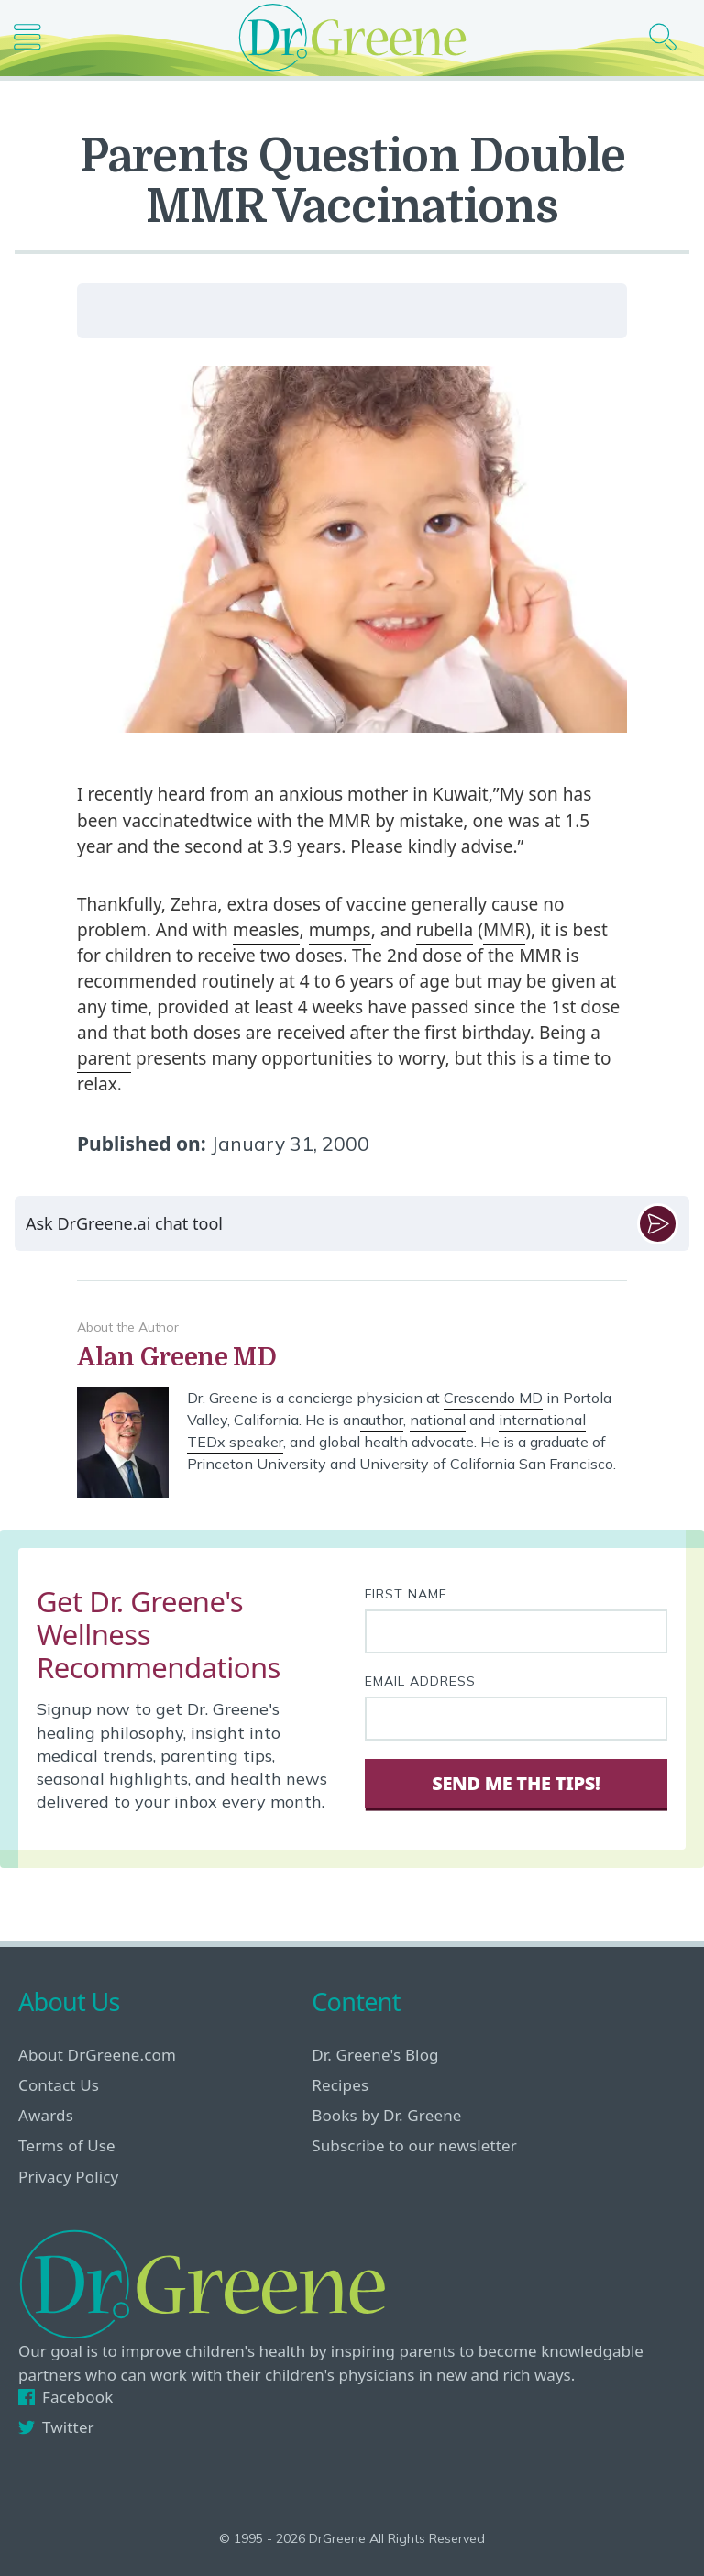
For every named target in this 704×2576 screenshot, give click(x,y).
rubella (444, 930)
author (381, 1419)
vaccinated (166, 821)
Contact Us (58, 2084)
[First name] (516, 1631)
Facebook (65, 2396)
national (438, 1419)
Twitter (56, 2427)
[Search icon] (669, 37)
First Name (406, 1594)
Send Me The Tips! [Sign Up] (516, 1783)
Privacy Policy (68, 2176)
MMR (504, 930)
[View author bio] (352, 1357)
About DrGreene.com (97, 2054)
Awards (45, 2115)
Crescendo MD (493, 1397)
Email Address (420, 1681)
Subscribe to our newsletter (414, 2145)
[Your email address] (516, 1719)
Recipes (340, 2084)
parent (104, 1058)
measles (266, 930)
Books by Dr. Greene (386, 2115)
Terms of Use (67, 2145)
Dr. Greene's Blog (375, 2054)
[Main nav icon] (34, 37)
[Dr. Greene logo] (352, 37)
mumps (340, 930)
